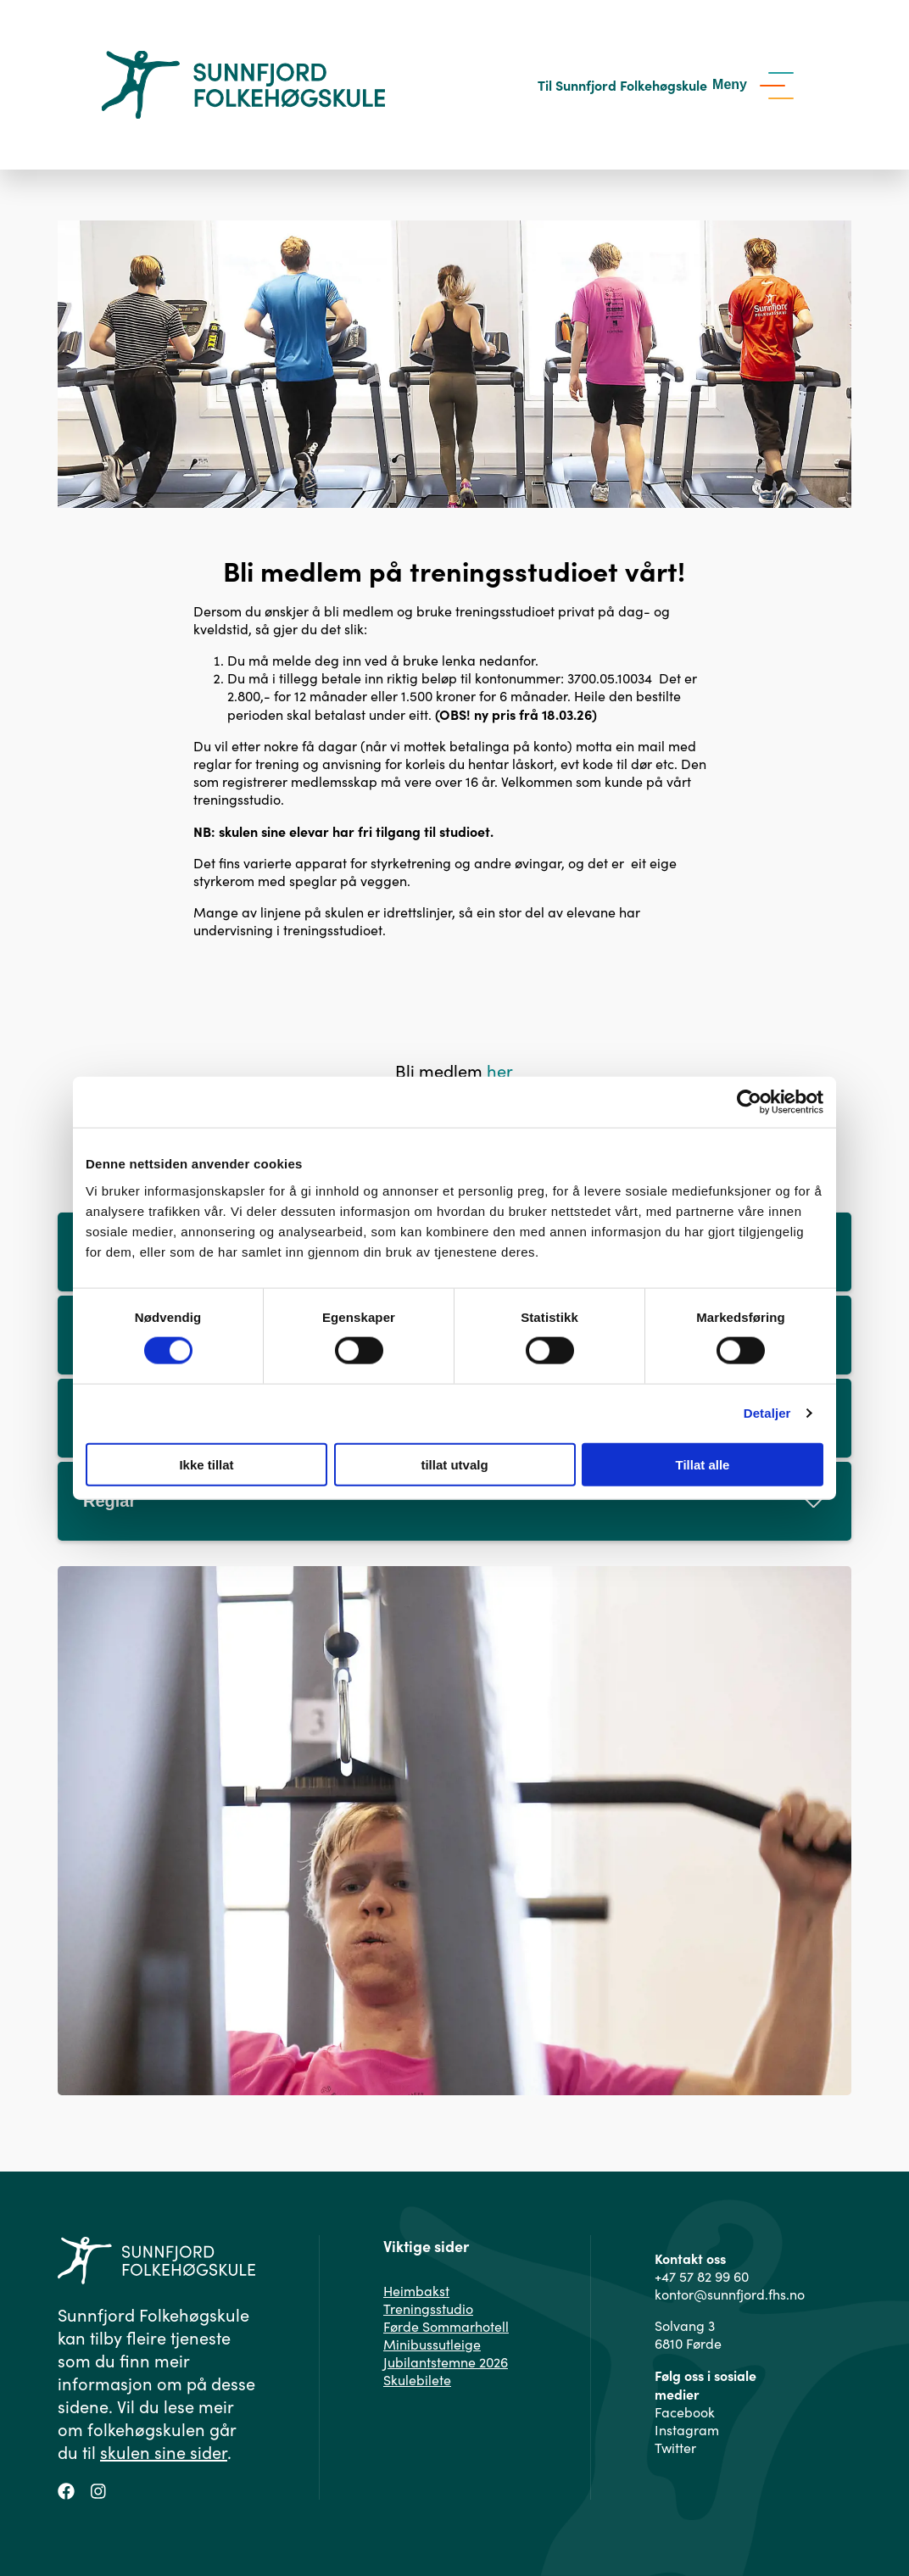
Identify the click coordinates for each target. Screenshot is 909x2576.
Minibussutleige (432, 2344)
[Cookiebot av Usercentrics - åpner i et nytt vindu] (749, 1102)
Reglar (454, 1501)
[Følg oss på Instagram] (98, 2489)
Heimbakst (416, 2291)
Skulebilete (417, 2380)
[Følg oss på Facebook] (66, 2489)
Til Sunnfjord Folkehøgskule (622, 84)
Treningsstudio (428, 2308)
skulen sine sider (163, 2451)
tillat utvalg (454, 1464)
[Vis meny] (757, 85)
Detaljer (767, 1413)
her (500, 1070)
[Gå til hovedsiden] (243, 85)
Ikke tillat (206, 1464)
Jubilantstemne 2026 (445, 2362)
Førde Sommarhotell (446, 2326)
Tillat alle (703, 1464)
